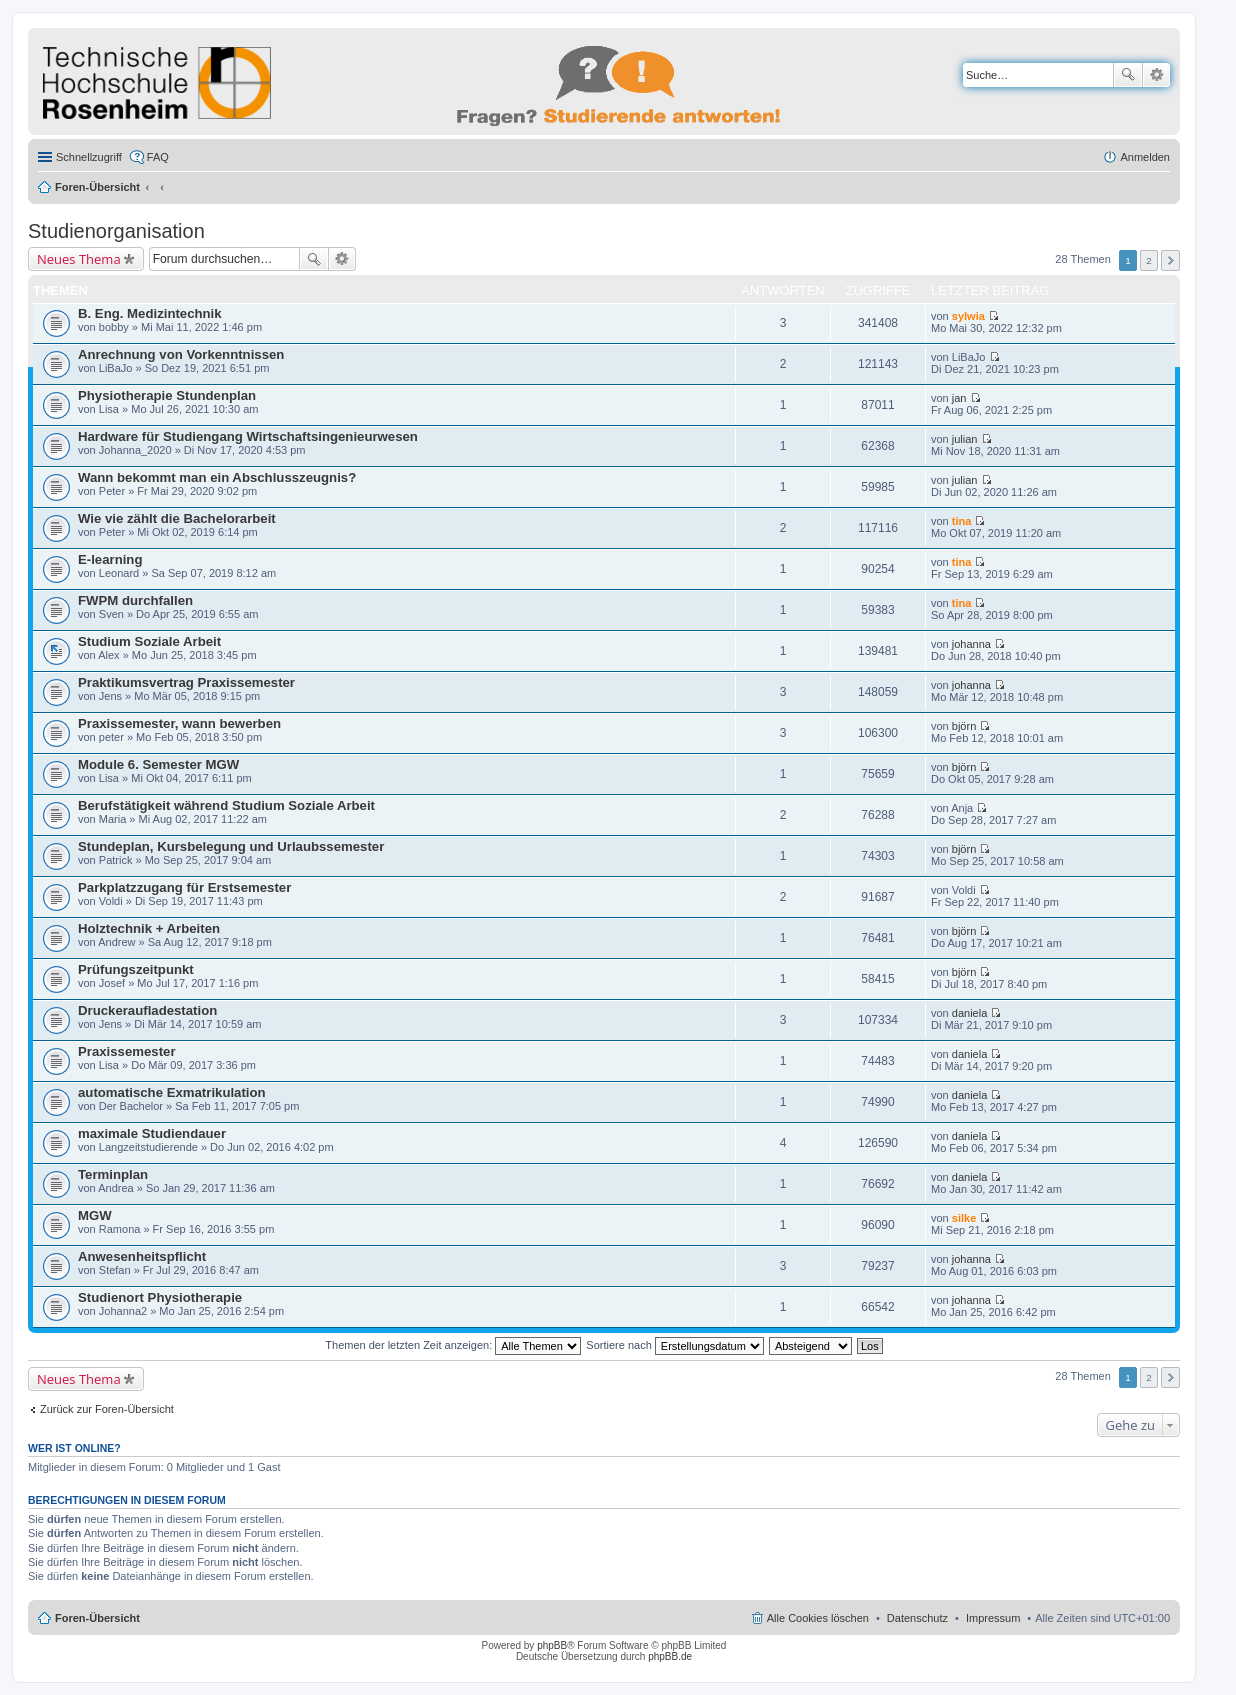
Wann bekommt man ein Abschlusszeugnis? (217, 477)
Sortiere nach (674, 1345)
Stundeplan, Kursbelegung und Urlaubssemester (231, 846)
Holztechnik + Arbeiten (149, 928)
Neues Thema (79, 259)
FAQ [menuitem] (158, 157)
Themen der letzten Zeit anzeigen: (453, 1345)
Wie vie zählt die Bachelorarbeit (177, 518)
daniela (969, 1013)
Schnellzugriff (89, 157)
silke (964, 1218)
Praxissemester (127, 1051)
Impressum (993, 1618)
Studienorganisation (116, 231)
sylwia (968, 316)
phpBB (552, 1645)
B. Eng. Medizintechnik (150, 313)
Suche (1128, 75)
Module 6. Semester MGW (158, 764)
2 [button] (1149, 260)
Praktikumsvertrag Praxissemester (186, 682)
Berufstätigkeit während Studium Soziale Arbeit (226, 805)
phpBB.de (670, 1656)
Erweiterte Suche (1156, 75)
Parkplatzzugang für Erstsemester (184, 887)
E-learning (110, 559)
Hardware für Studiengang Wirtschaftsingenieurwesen (248, 436)
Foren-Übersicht (97, 187)
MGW (95, 1215)
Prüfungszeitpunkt (136, 969)
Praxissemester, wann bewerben (179, 723)
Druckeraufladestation (147, 1010)
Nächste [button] (1170, 260)
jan (959, 398)
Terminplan (113, 1174)
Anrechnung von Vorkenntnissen (181, 354)
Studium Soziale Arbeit (149, 641)
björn (964, 726)
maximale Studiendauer (152, 1133)
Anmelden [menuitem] (1145, 157)
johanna (971, 644)
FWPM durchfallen (135, 600)
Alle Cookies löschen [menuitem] (818, 1618)
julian (965, 439)
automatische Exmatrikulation (172, 1092)
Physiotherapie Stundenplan (167, 395)
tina (962, 521)
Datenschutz (917, 1618)
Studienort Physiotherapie (160, 1297)
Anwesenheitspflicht (142, 1256)
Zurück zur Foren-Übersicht (107, 1409)
